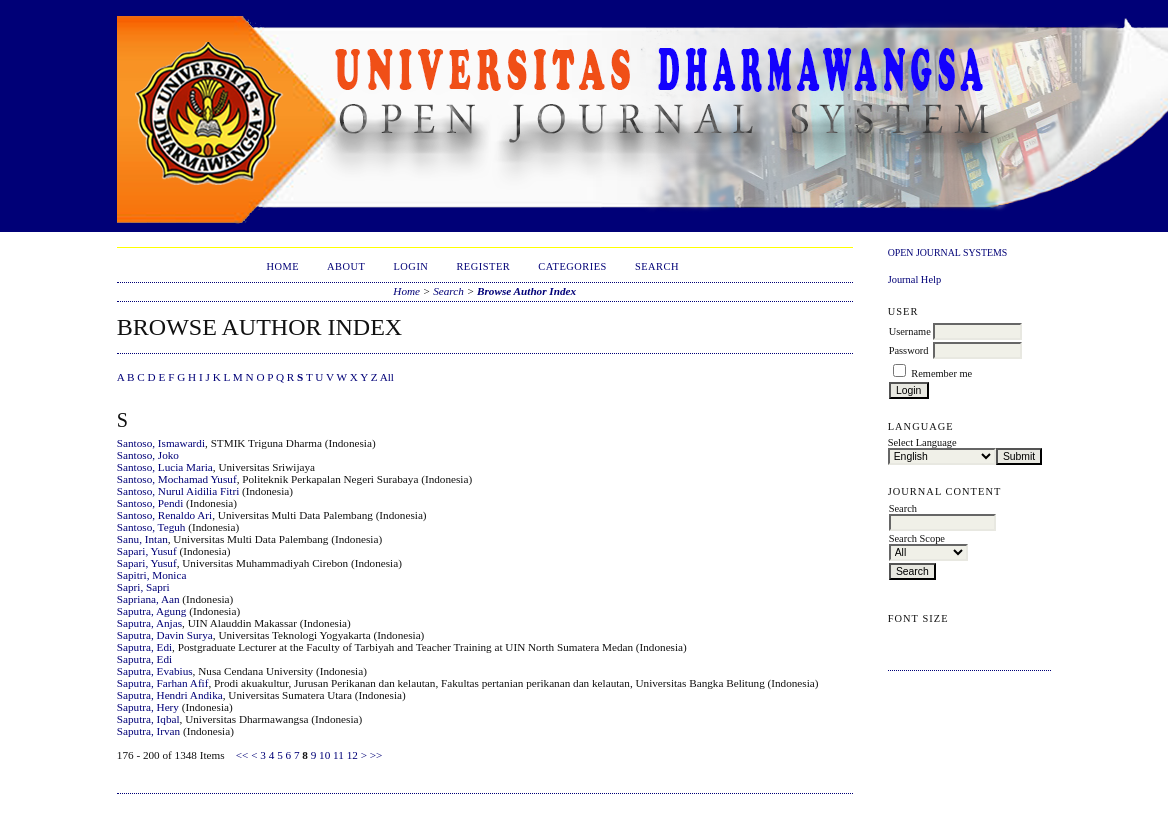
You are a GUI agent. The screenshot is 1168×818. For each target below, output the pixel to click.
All (387, 377)
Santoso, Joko (148, 455)
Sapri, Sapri (143, 587)
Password (909, 350)
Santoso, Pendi (150, 503)
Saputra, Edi (144, 647)
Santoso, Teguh (151, 527)
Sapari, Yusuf (147, 551)
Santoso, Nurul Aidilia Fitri (178, 491)
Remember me (941, 373)
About (346, 266)
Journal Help (914, 279)
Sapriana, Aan (148, 599)
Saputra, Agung (152, 611)
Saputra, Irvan (148, 731)
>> (376, 755)
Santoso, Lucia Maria (165, 467)
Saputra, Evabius (155, 671)
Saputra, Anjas (149, 623)
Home (282, 266)
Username (910, 331)
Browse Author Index (526, 291)
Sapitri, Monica (152, 575)
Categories (572, 266)
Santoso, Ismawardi (161, 443)
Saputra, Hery (148, 707)
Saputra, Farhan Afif (163, 683)
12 (352, 755)
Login (410, 266)
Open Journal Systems (948, 252)
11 (338, 755)
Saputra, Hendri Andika (170, 695)
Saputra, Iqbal (148, 719)
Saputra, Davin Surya (165, 635)
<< (242, 755)
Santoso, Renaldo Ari (164, 515)
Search (657, 266)
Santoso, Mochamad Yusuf (177, 479)
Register (483, 266)
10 (324, 755)
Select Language (922, 442)
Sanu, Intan (142, 539)
